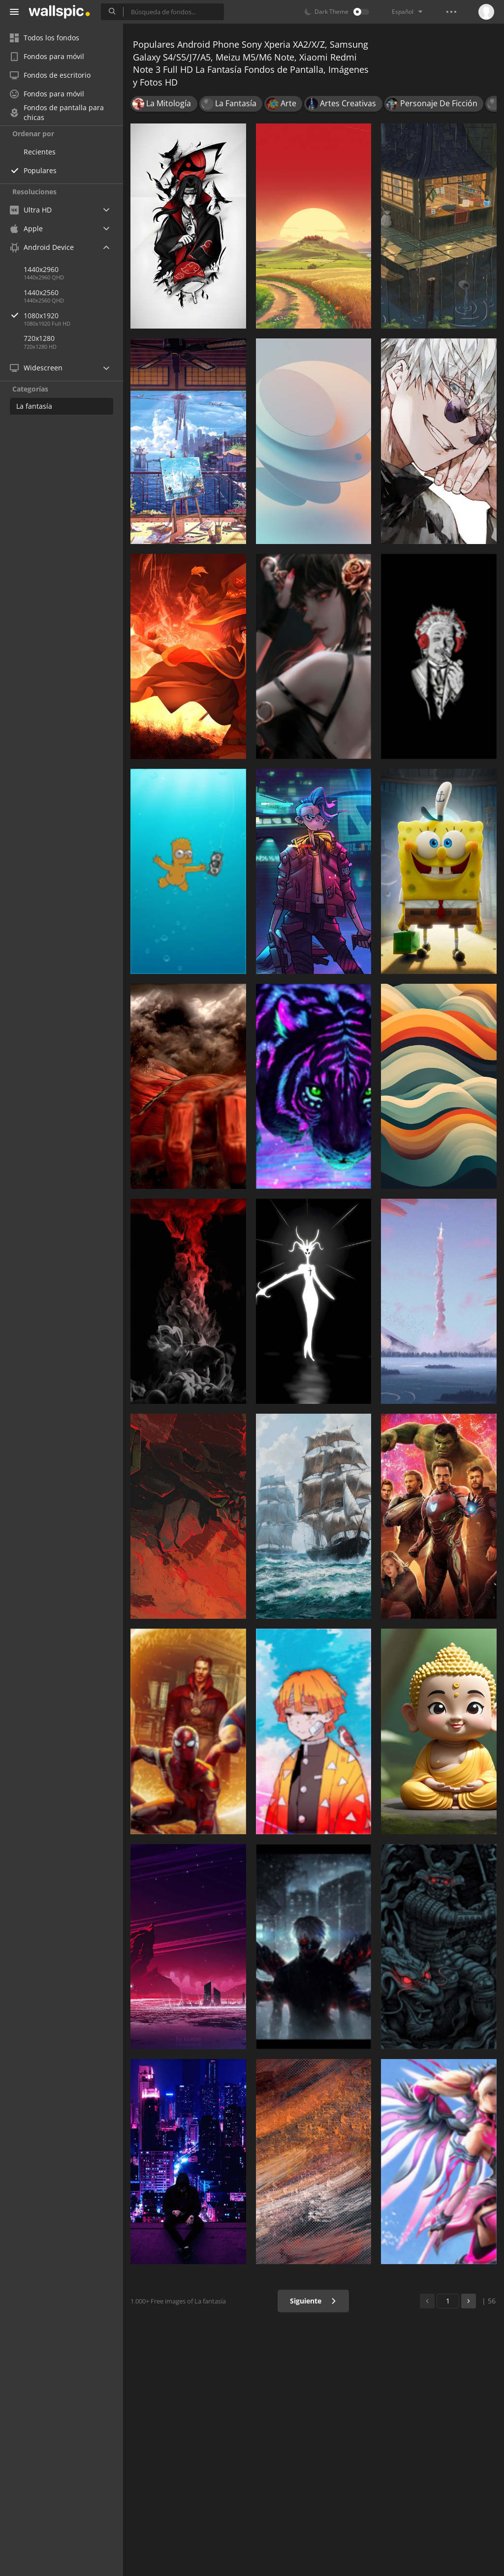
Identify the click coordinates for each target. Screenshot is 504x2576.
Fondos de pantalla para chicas (57, 112)
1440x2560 (41, 292)
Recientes (40, 151)
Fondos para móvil (47, 56)
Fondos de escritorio (50, 75)
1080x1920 (73, 315)
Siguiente (313, 2300)
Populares (40, 170)
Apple (26, 228)
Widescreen (36, 367)
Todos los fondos (44, 37)
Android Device (42, 247)
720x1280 (39, 338)
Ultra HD (31, 209)
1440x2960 (41, 269)
